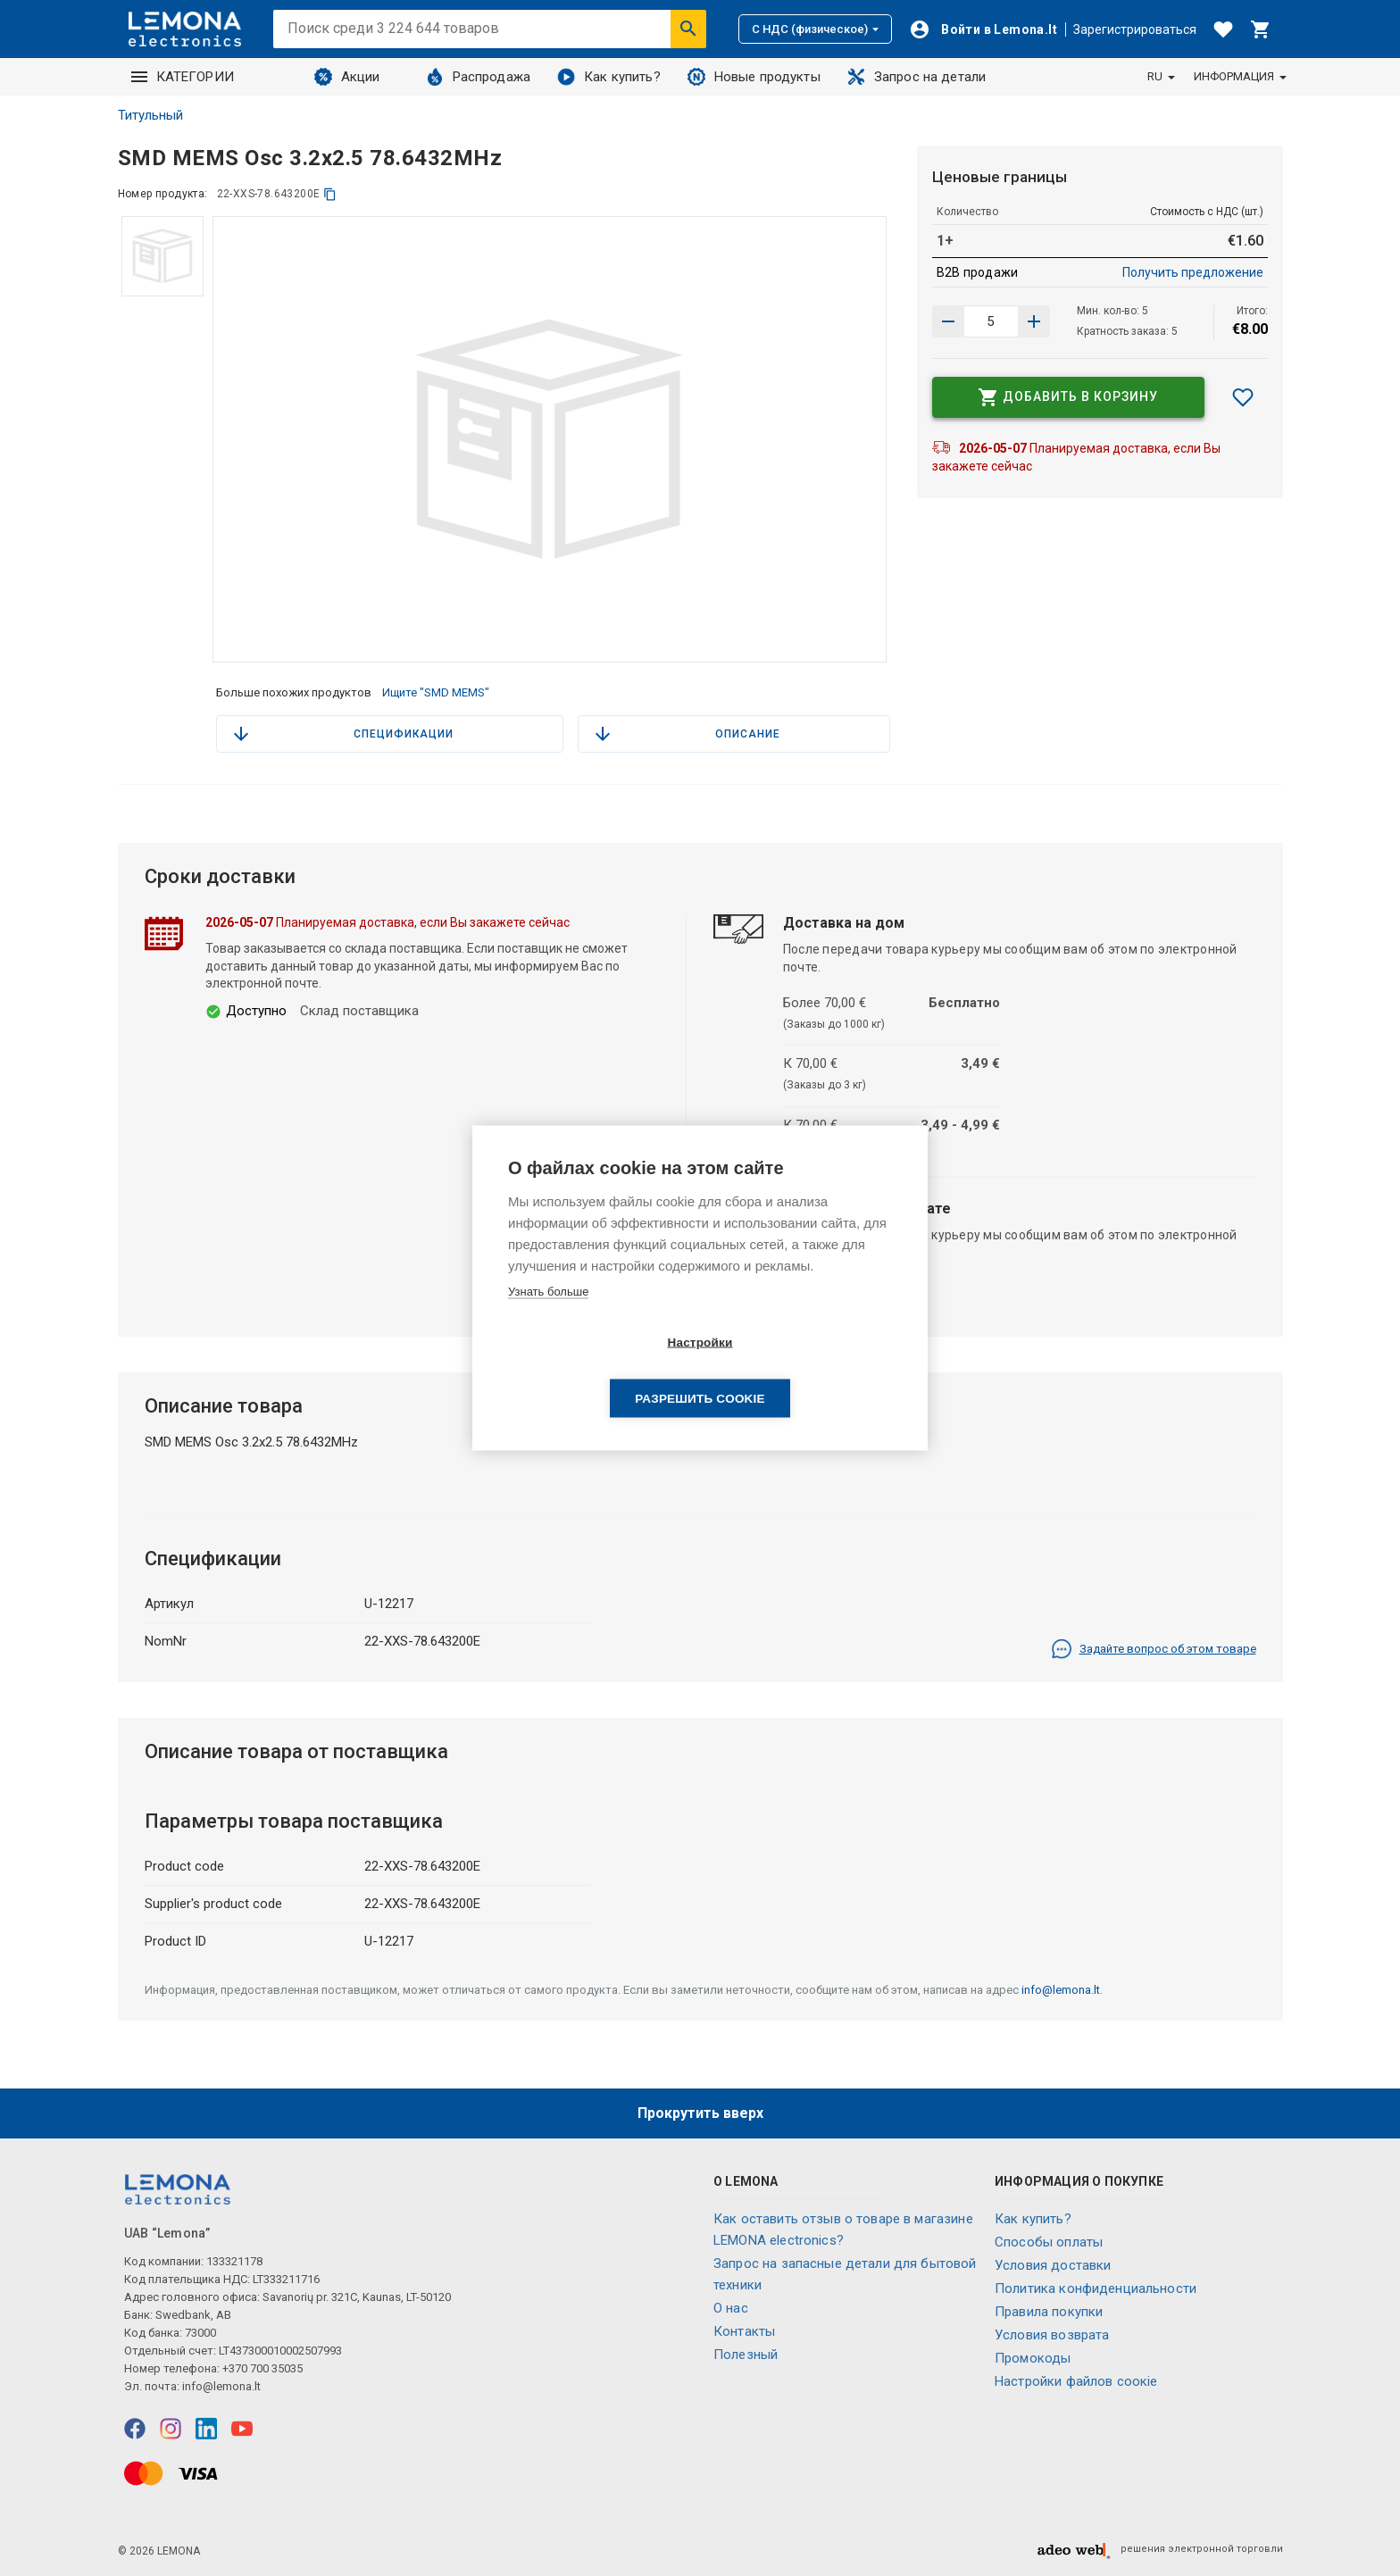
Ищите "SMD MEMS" (435, 692)
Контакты (744, 2331)
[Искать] (688, 28)
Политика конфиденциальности (1095, 2288)
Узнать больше (548, 1319)
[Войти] (983, 29)
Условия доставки (1053, 2265)
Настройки (596, 1371)
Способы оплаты (1049, 2242)
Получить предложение (1192, 272)
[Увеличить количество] (948, 321)
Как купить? (609, 77)
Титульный (150, 115)
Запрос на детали (916, 77)
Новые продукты (754, 77)
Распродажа (478, 77)
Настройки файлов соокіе (1076, 2381)
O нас (730, 2308)
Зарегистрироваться (1134, 29)
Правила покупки (1049, 2312)
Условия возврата (1052, 2335)
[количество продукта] (991, 321)
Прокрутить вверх (700, 2113)
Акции (347, 77)
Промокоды (1033, 2358)
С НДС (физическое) (815, 29)
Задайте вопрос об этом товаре (1153, 1649)
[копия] (329, 194)
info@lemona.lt (1060, 1990)
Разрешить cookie (802, 1371)
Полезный (745, 2355)
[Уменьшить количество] (1034, 321)
